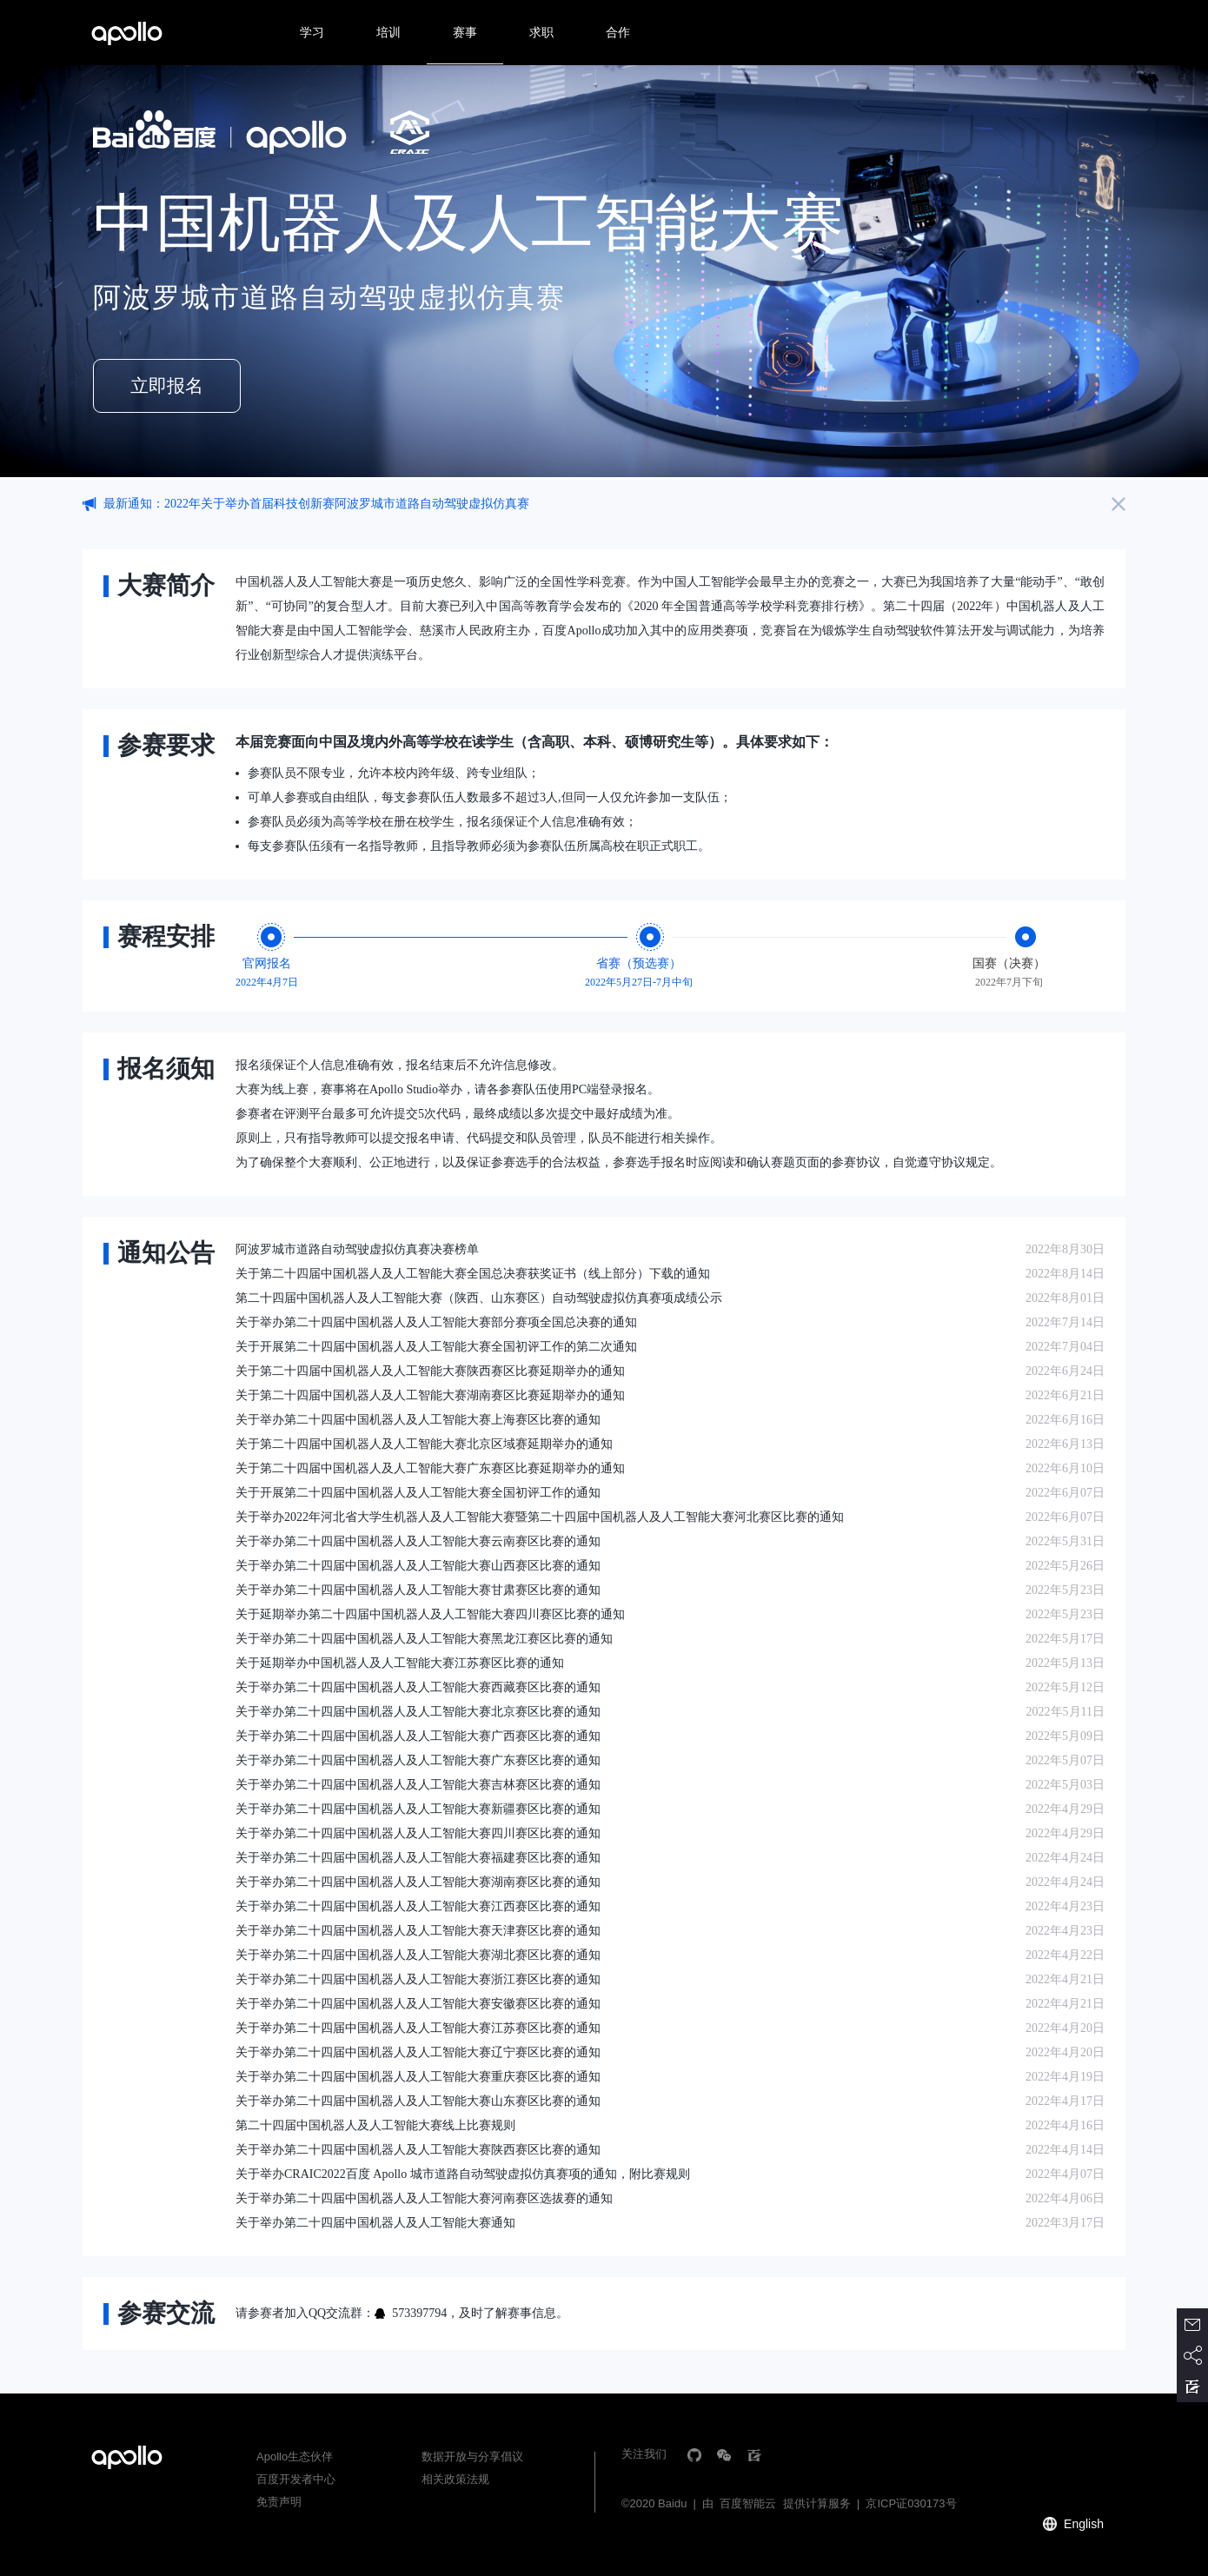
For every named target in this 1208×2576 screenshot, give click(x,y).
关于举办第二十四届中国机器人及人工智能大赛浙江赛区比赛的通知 (418, 1979)
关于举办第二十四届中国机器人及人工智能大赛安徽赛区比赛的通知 (418, 2003)
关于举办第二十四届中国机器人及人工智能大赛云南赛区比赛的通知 (418, 1541)
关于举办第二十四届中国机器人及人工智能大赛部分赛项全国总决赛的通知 (436, 1322)
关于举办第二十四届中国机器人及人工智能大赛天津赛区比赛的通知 (418, 1930)
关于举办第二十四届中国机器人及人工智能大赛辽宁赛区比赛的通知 (418, 2052)
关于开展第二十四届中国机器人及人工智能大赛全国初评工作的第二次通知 (436, 1346)
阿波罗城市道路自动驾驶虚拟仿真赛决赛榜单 (357, 1249)
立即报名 (166, 385)
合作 (618, 32)
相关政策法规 (455, 2479)
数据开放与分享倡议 (472, 2456)
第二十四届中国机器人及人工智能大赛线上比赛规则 (375, 2125)
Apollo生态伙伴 (294, 2456)
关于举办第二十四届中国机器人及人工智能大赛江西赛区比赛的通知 (418, 1906)
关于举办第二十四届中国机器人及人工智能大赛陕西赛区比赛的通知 (418, 2149)
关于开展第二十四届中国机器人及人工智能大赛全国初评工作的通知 (418, 1492)
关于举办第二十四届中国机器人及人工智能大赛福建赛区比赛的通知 (418, 1857)
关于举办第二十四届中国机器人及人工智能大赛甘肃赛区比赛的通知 (418, 1590)
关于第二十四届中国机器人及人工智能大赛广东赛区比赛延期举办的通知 (430, 1468)
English (1084, 2524)
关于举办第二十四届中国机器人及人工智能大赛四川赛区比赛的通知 (418, 1833)
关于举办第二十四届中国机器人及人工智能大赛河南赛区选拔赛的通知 (424, 2198)
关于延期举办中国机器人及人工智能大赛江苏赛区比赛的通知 (400, 1663)
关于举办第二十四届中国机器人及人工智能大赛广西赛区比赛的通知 (418, 1736)
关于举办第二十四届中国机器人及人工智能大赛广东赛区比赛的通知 (418, 1760)
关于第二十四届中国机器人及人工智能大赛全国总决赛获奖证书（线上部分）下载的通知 (473, 1273)
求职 (541, 32)
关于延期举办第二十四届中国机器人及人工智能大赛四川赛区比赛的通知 (430, 1614)
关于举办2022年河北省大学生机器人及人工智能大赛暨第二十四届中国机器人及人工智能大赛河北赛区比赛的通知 (540, 1517)
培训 (388, 32)
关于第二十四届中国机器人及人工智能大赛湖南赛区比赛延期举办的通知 (430, 1395)
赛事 (465, 32)
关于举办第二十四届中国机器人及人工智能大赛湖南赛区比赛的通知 (418, 1882)
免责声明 (279, 2501)
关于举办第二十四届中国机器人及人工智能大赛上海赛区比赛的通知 (418, 1419)
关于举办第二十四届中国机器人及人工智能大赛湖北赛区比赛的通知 (418, 1955)
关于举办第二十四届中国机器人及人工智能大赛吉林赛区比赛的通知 (418, 1784)
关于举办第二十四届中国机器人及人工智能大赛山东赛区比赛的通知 (418, 2101)
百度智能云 (748, 2503)
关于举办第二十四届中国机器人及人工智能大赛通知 (375, 2222)
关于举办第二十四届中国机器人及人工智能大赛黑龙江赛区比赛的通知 (424, 1638)
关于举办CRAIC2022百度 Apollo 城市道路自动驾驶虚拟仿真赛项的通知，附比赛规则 (463, 2174)
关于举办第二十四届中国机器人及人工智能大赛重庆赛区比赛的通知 (418, 2076)
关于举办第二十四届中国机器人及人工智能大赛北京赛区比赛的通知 (418, 1711)
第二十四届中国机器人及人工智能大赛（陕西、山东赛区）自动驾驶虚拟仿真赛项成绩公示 (479, 1298)
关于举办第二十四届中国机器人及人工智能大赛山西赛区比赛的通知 (418, 1565)
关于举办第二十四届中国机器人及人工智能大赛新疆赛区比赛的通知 (418, 1809)
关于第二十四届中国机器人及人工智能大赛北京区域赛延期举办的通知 (424, 1444)
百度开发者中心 (295, 2479)
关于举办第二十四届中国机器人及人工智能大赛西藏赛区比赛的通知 (418, 1687)
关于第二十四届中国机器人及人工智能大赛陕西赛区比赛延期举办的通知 (430, 1371)
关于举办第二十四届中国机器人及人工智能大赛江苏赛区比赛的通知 (418, 2028)
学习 (312, 32)
